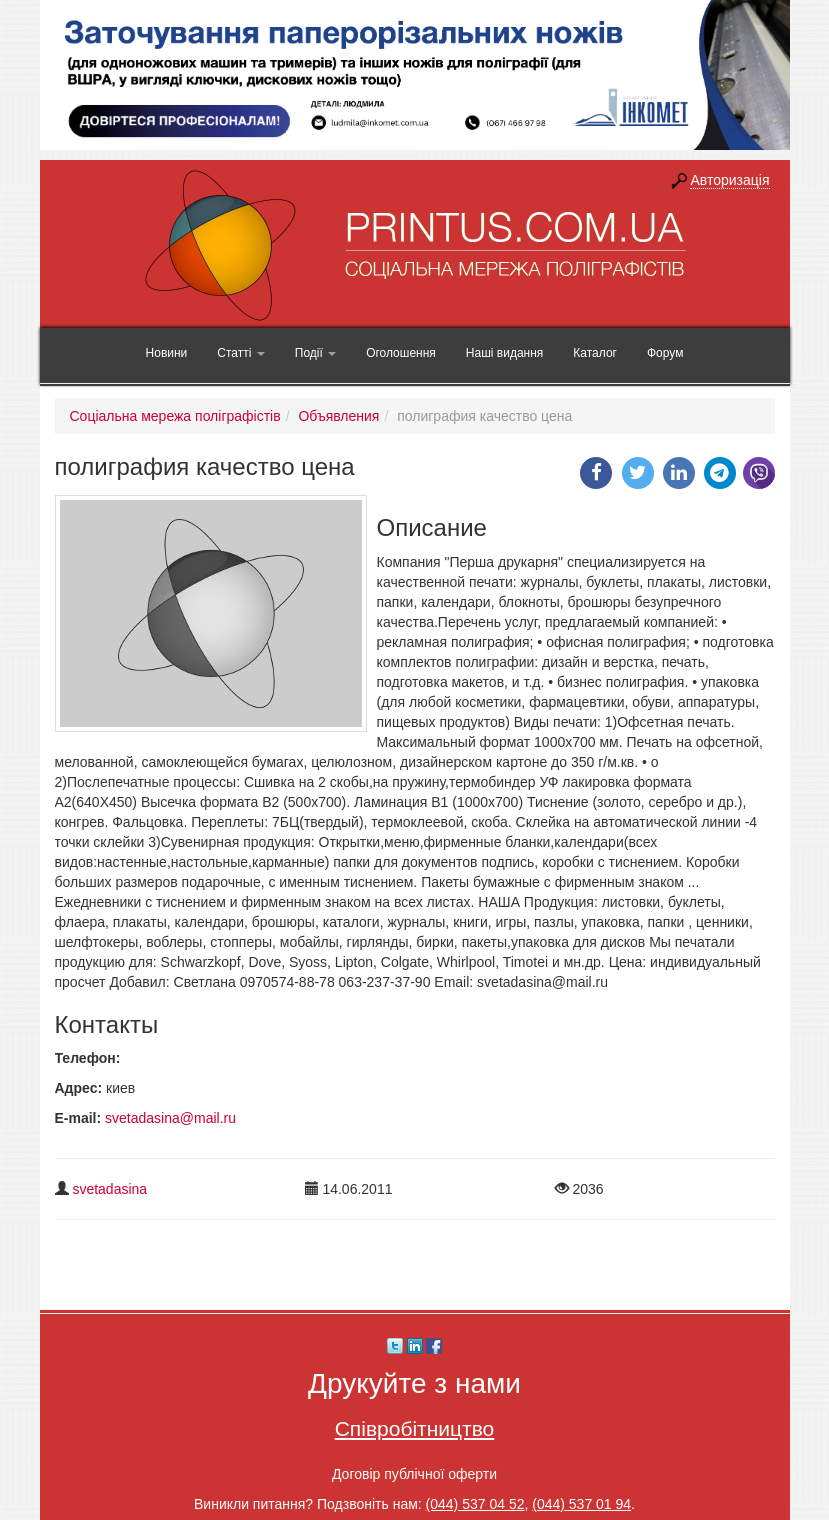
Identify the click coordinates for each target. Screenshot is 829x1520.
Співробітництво (415, 1428)
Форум (665, 353)
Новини (167, 353)
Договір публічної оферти (414, 1474)
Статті (240, 353)
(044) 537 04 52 (475, 1504)
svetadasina (109, 1189)
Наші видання (504, 353)
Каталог (595, 353)
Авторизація (729, 180)
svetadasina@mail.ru (170, 1118)
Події (315, 353)
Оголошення (401, 353)
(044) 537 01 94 (581, 1504)
